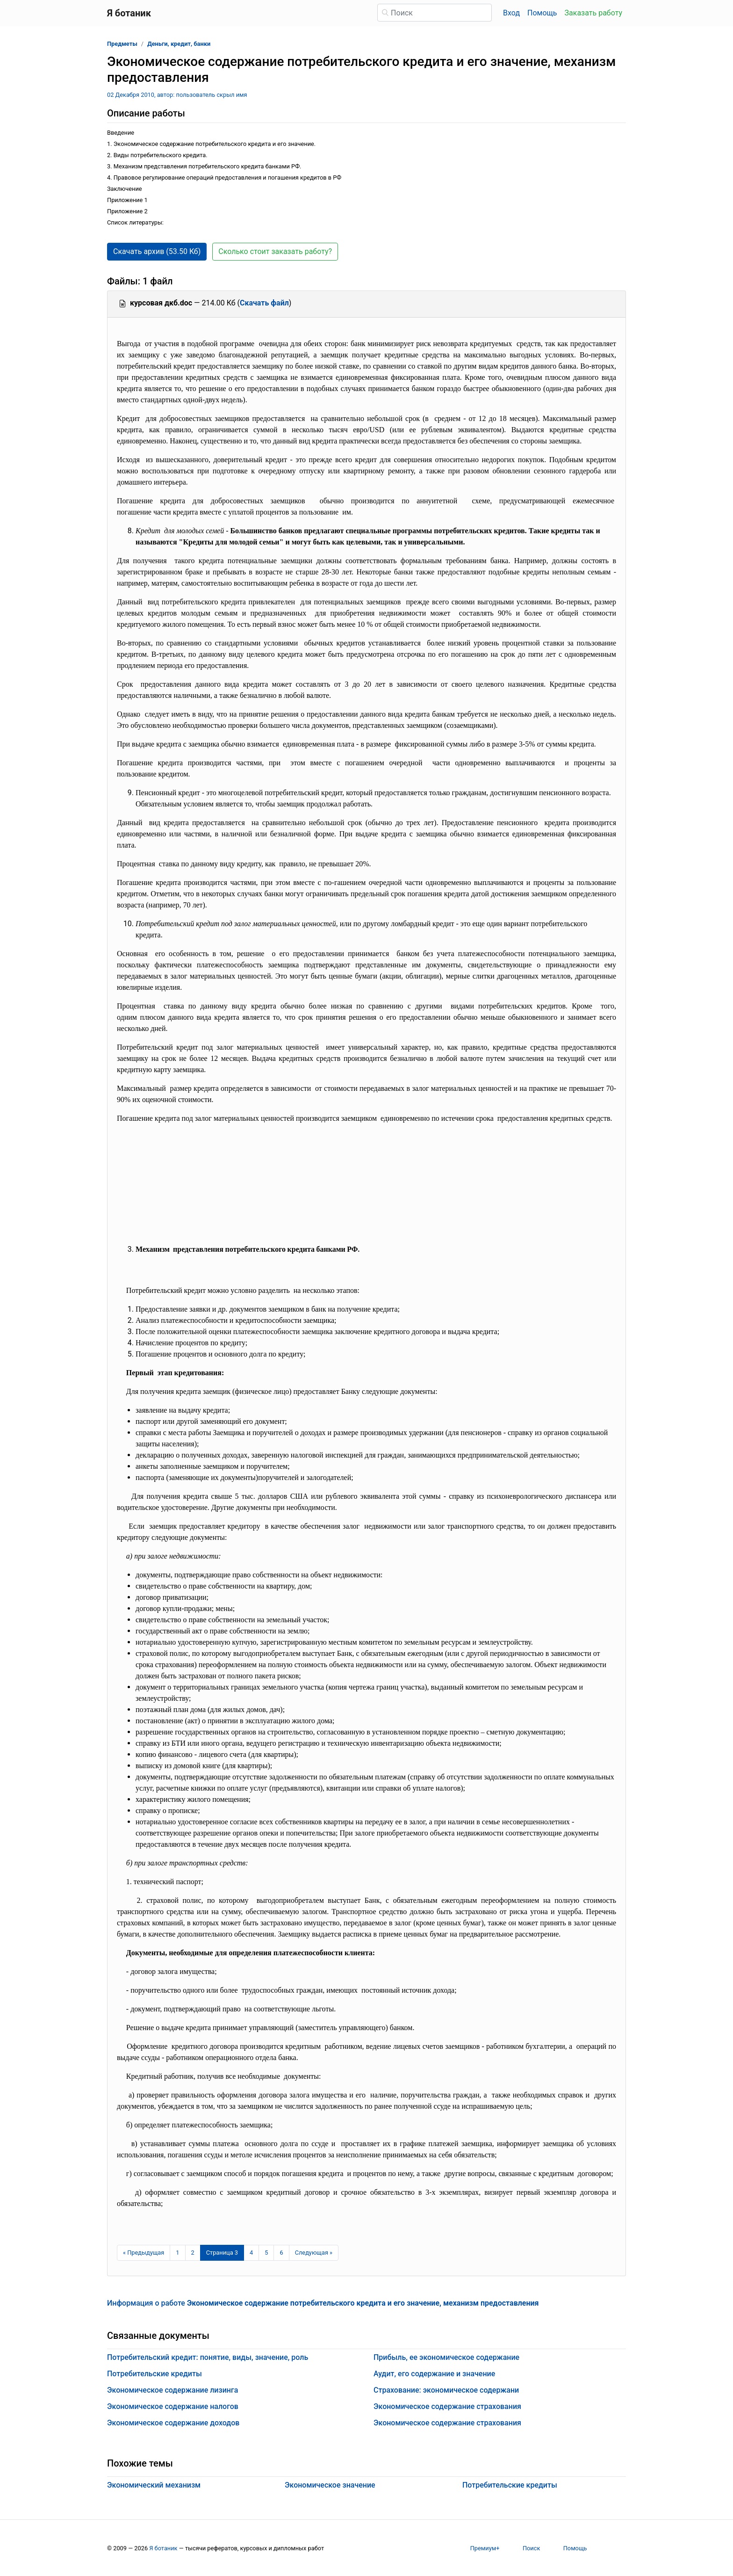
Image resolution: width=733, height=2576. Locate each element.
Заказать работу (593, 12)
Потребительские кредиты (154, 2373)
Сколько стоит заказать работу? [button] (275, 251)
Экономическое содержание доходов (173, 2422)
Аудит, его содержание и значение (434, 2373)
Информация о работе (323, 2303)
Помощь (542, 12)
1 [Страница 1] (177, 2252)
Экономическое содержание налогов (172, 2406)
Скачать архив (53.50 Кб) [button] (157, 251)
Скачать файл (264, 302)
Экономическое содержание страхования (447, 2406)
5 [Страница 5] (266, 2252)
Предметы (122, 43)
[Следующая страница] (314, 2253)
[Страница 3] (222, 2253)
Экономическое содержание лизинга (172, 2390)
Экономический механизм (154, 2485)
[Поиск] (434, 13)
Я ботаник (163, 2548)
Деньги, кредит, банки (178, 43)
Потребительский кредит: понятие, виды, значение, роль (207, 2357)
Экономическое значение (330, 2485)
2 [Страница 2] (192, 2252)
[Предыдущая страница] (143, 2253)
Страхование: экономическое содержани (446, 2390)
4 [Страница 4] (251, 2252)
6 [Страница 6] (281, 2252)
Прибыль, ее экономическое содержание (446, 2357)
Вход (511, 12)
